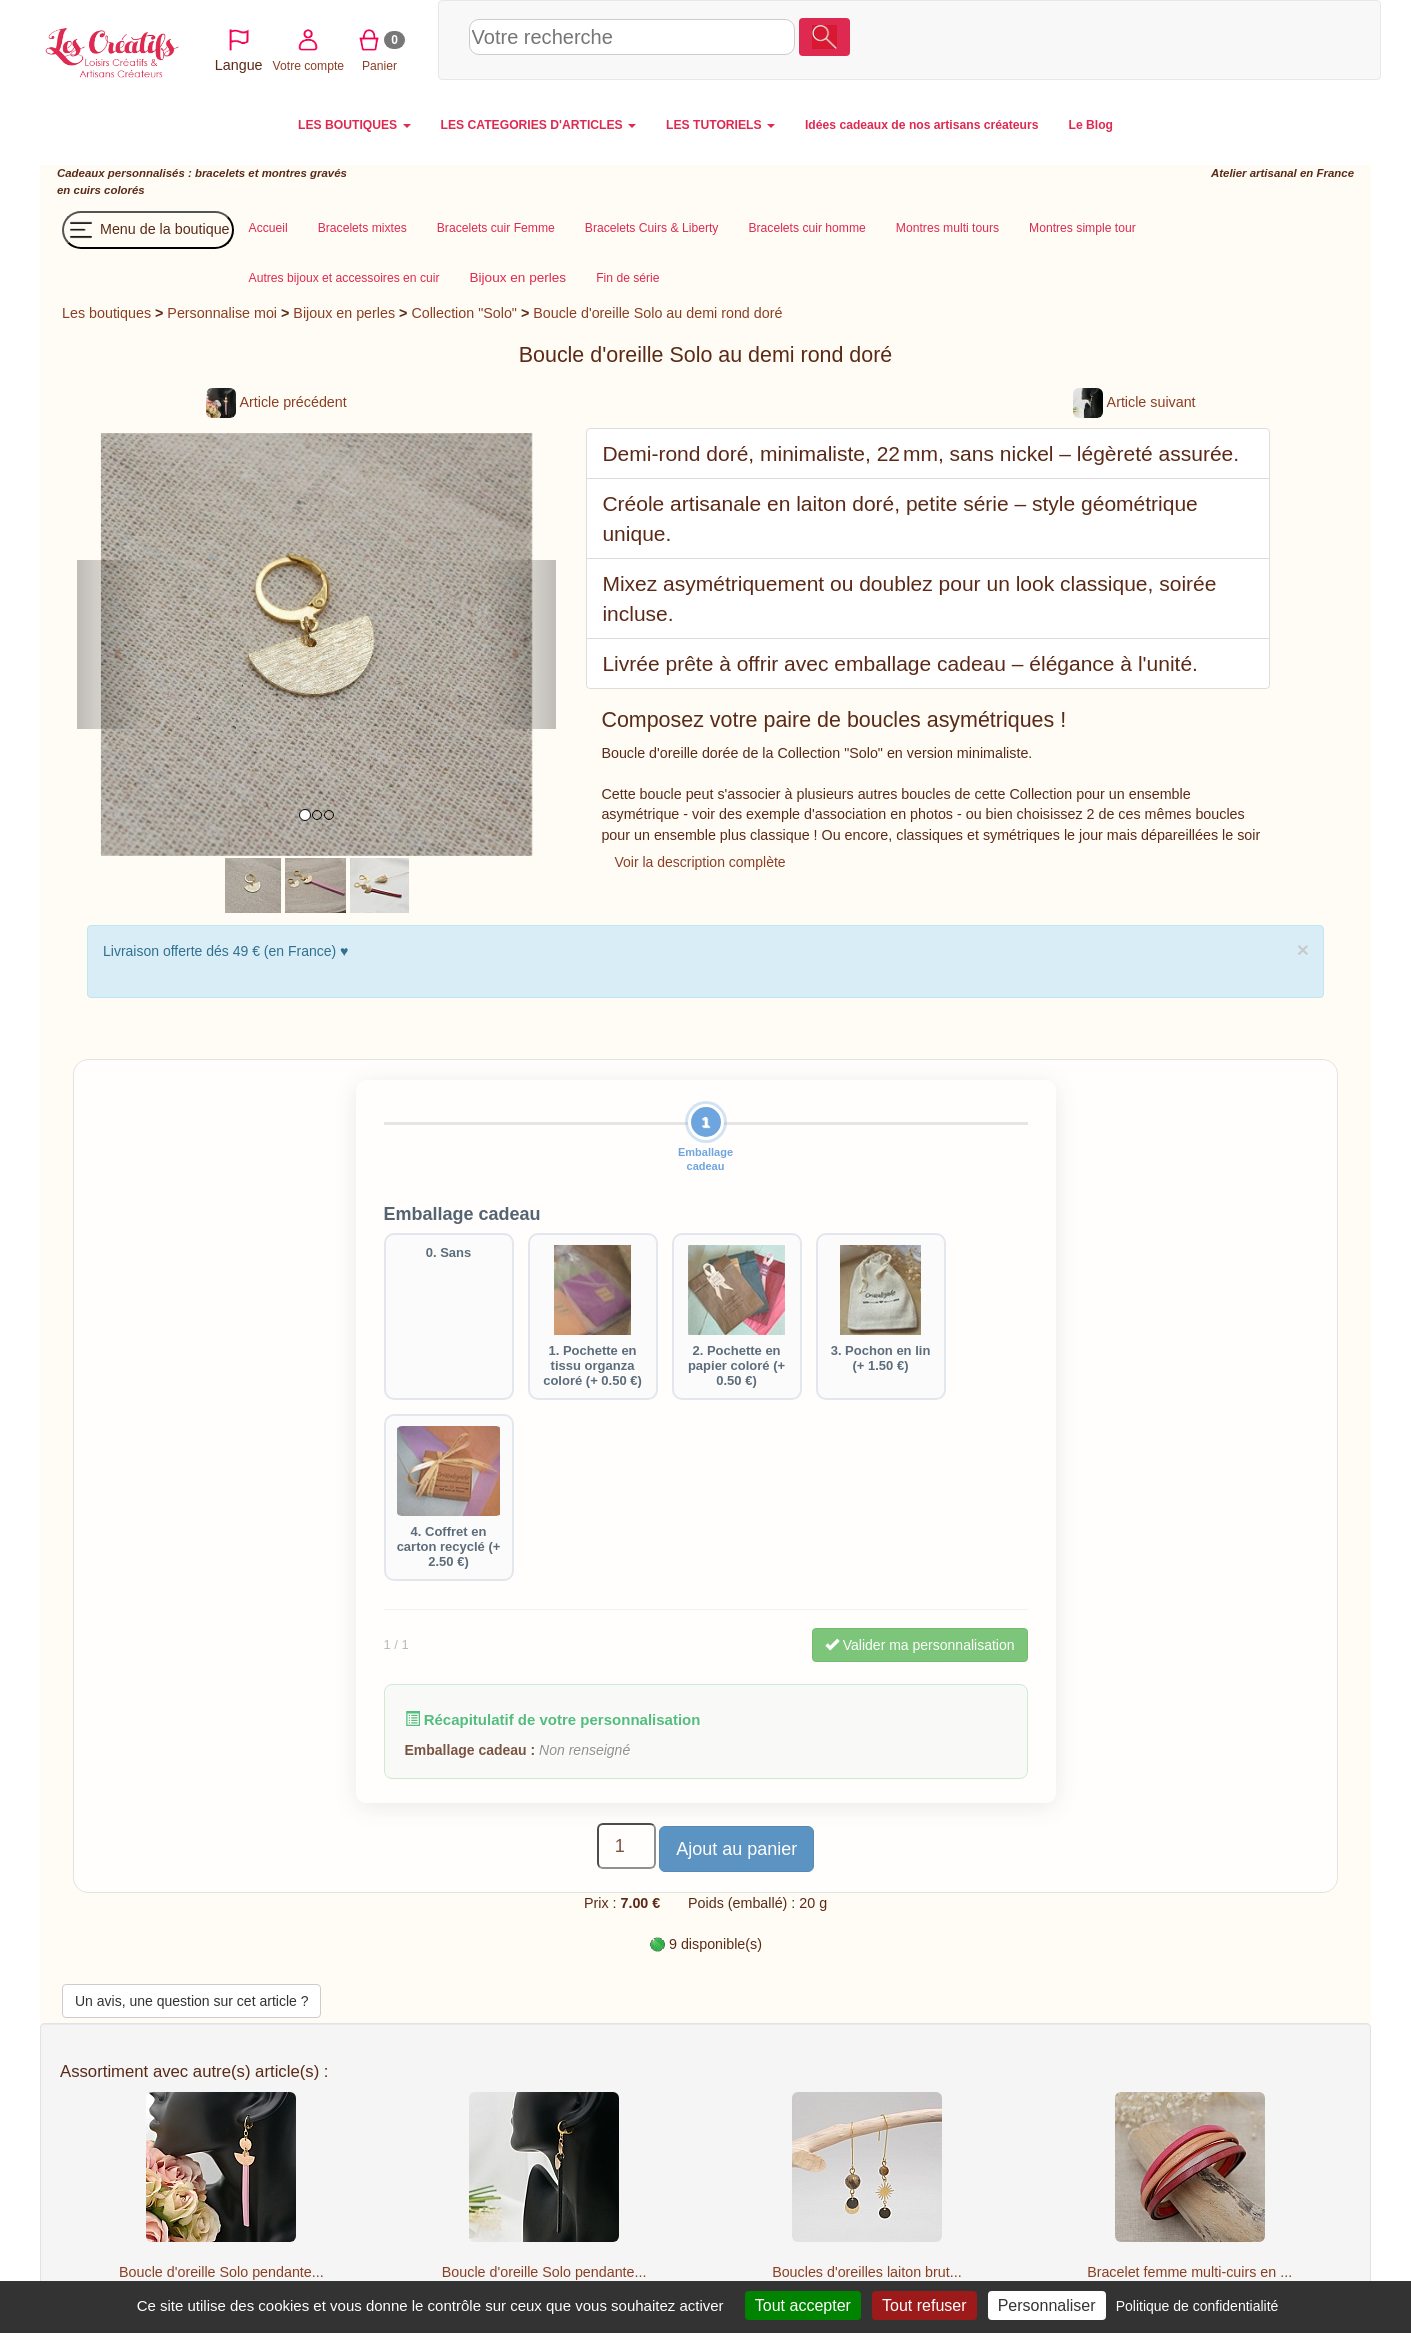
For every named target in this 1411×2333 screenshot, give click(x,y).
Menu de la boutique (148, 230)
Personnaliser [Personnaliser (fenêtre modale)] (1047, 2305)
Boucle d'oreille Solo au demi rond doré (657, 313)
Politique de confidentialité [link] (1197, 2306)
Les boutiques (106, 313)
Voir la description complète (699, 862)
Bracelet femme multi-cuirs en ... (1189, 2272)
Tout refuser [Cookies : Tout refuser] (924, 2305)
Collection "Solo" (464, 313)
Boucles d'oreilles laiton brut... (866, 2272)
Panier (1269, 39)
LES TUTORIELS (720, 125)
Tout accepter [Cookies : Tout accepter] (803, 2305)
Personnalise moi (222, 313)
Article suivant (1134, 402)
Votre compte (1198, 39)
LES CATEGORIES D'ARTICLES (538, 125)
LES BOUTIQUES (354, 125)
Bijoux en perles (344, 313)
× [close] (1303, 949)
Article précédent (276, 402)
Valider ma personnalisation (920, 1645)
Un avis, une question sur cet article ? (191, 2001)
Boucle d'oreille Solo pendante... (221, 2272)
